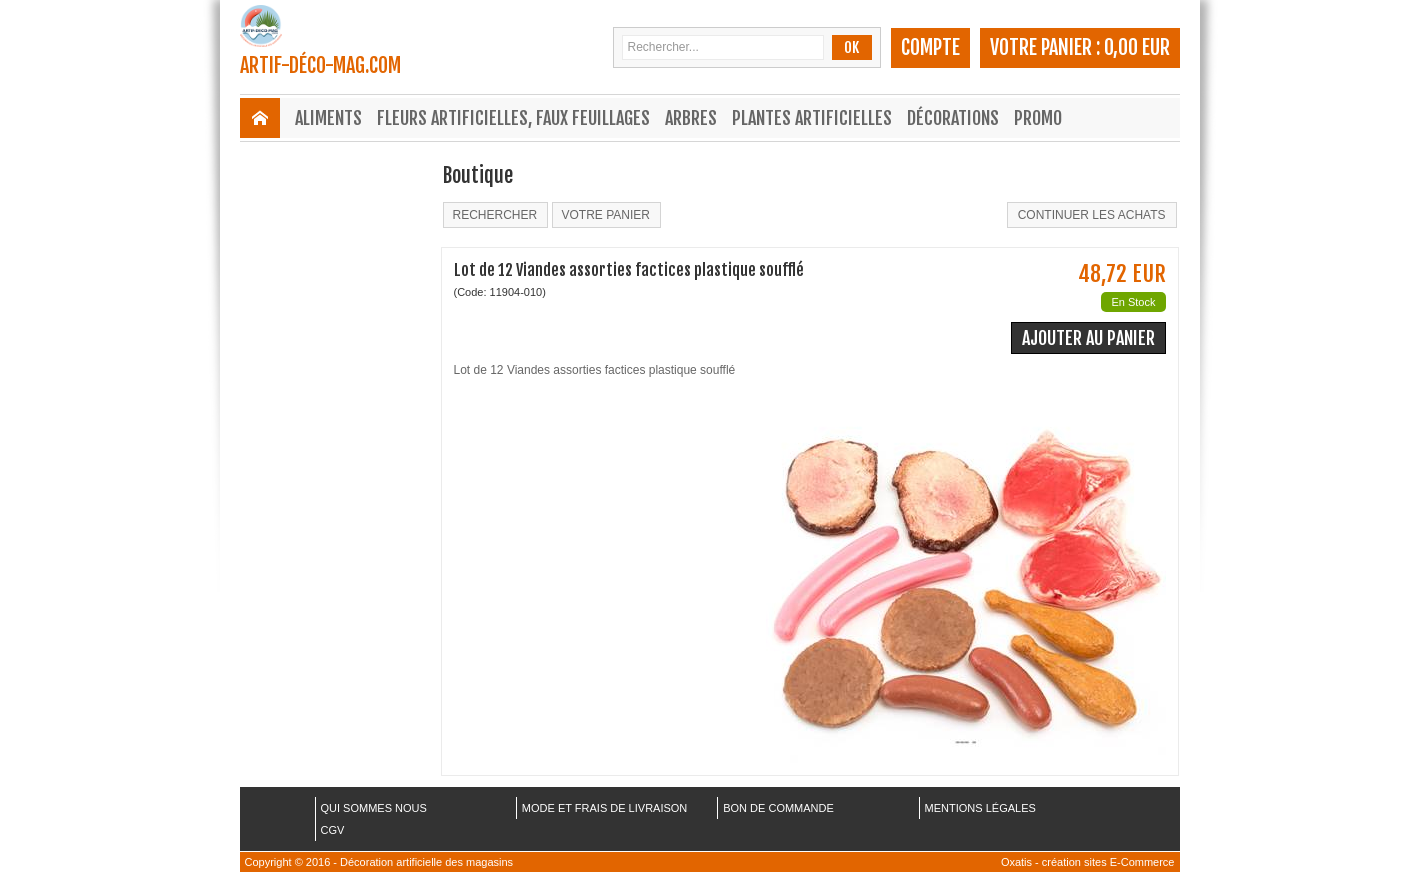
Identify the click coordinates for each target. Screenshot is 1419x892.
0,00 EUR (1137, 47)
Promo (1038, 118)
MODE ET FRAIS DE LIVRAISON (604, 808)
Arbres (691, 118)
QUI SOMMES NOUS (374, 808)
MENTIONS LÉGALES (980, 808)
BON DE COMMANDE (778, 808)
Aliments (328, 118)
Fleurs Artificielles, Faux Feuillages (513, 118)
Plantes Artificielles (812, 118)
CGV (333, 830)
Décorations (953, 118)
